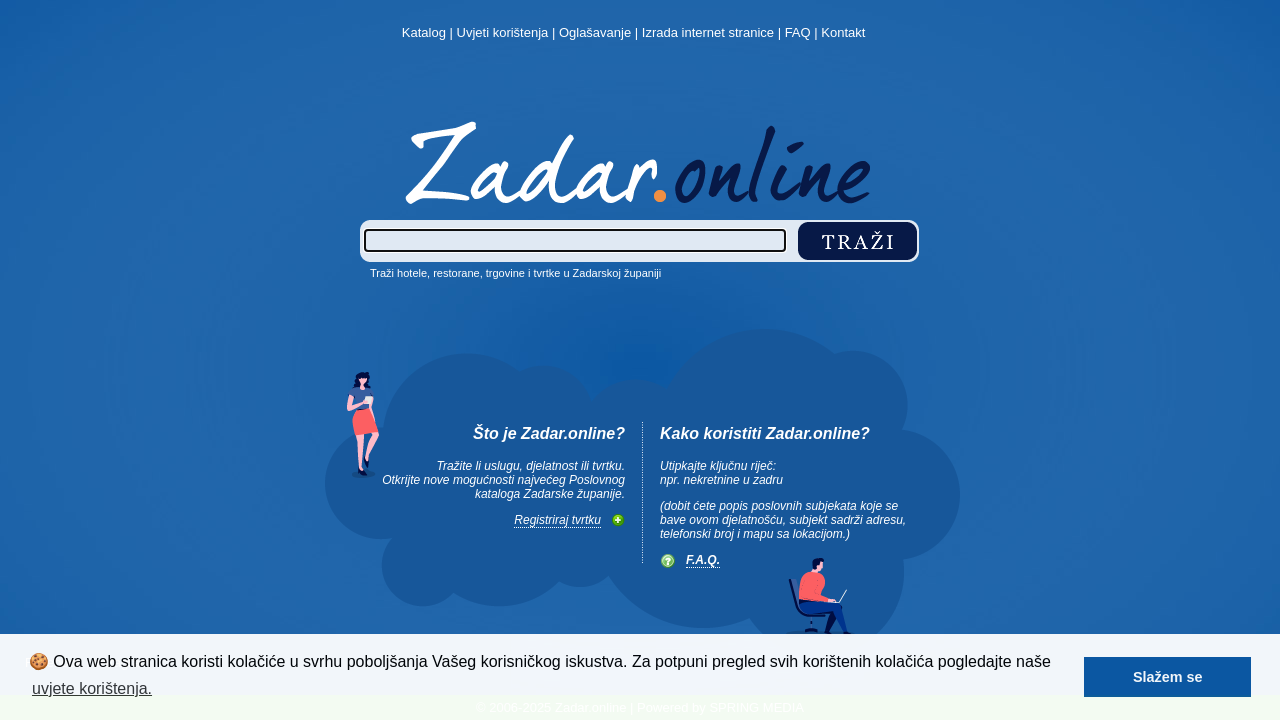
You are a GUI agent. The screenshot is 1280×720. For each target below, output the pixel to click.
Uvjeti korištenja (503, 32)
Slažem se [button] (1168, 677)
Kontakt (843, 32)
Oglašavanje (595, 32)
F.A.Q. (703, 560)
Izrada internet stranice (708, 32)
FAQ (798, 32)
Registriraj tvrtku (557, 520)
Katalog (424, 32)
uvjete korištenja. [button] (92, 688)
